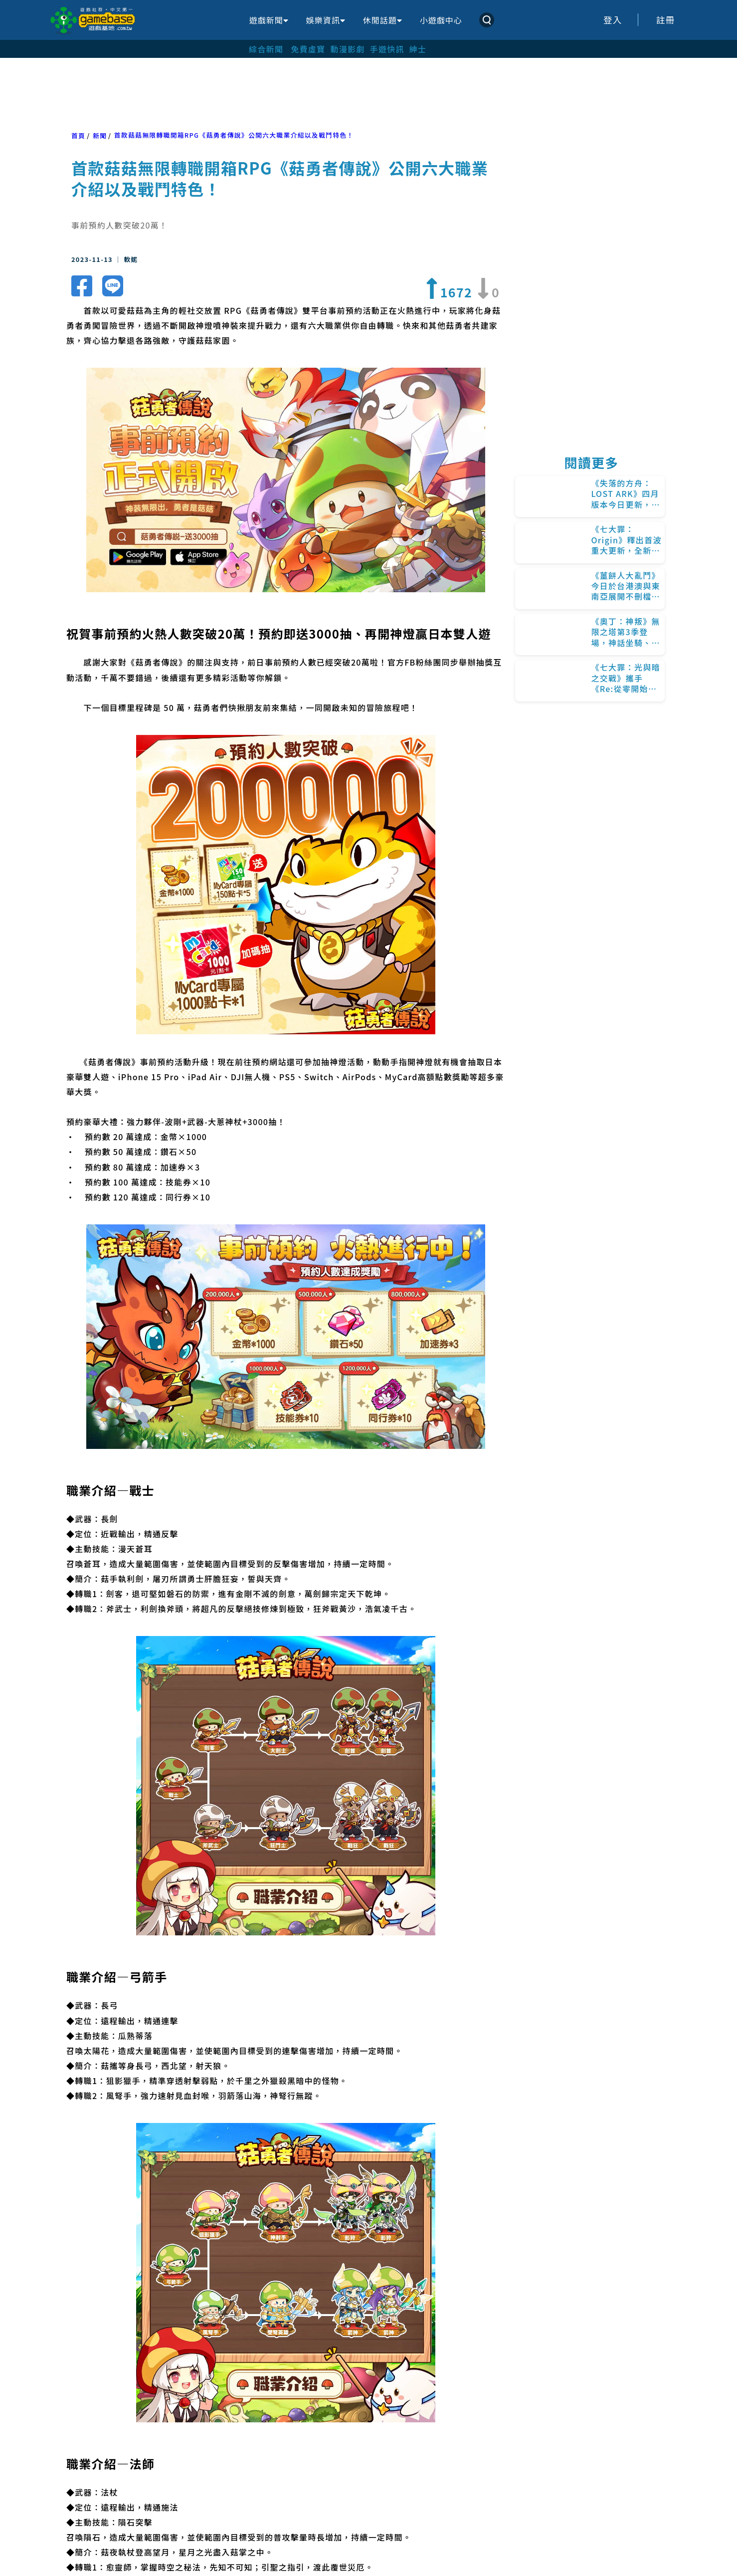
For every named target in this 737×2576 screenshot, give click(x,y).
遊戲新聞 (268, 20)
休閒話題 (382, 20)
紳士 (418, 49)
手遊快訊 (387, 49)
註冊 (665, 19)
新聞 (100, 135)
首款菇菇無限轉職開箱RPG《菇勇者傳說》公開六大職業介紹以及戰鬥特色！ (234, 135)
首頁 (78, 135)
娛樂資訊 (325, 20)
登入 (612, 19)
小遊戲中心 (441, 20)
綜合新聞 (266, 49)
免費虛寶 (308, 49)
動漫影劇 (347, 49)
